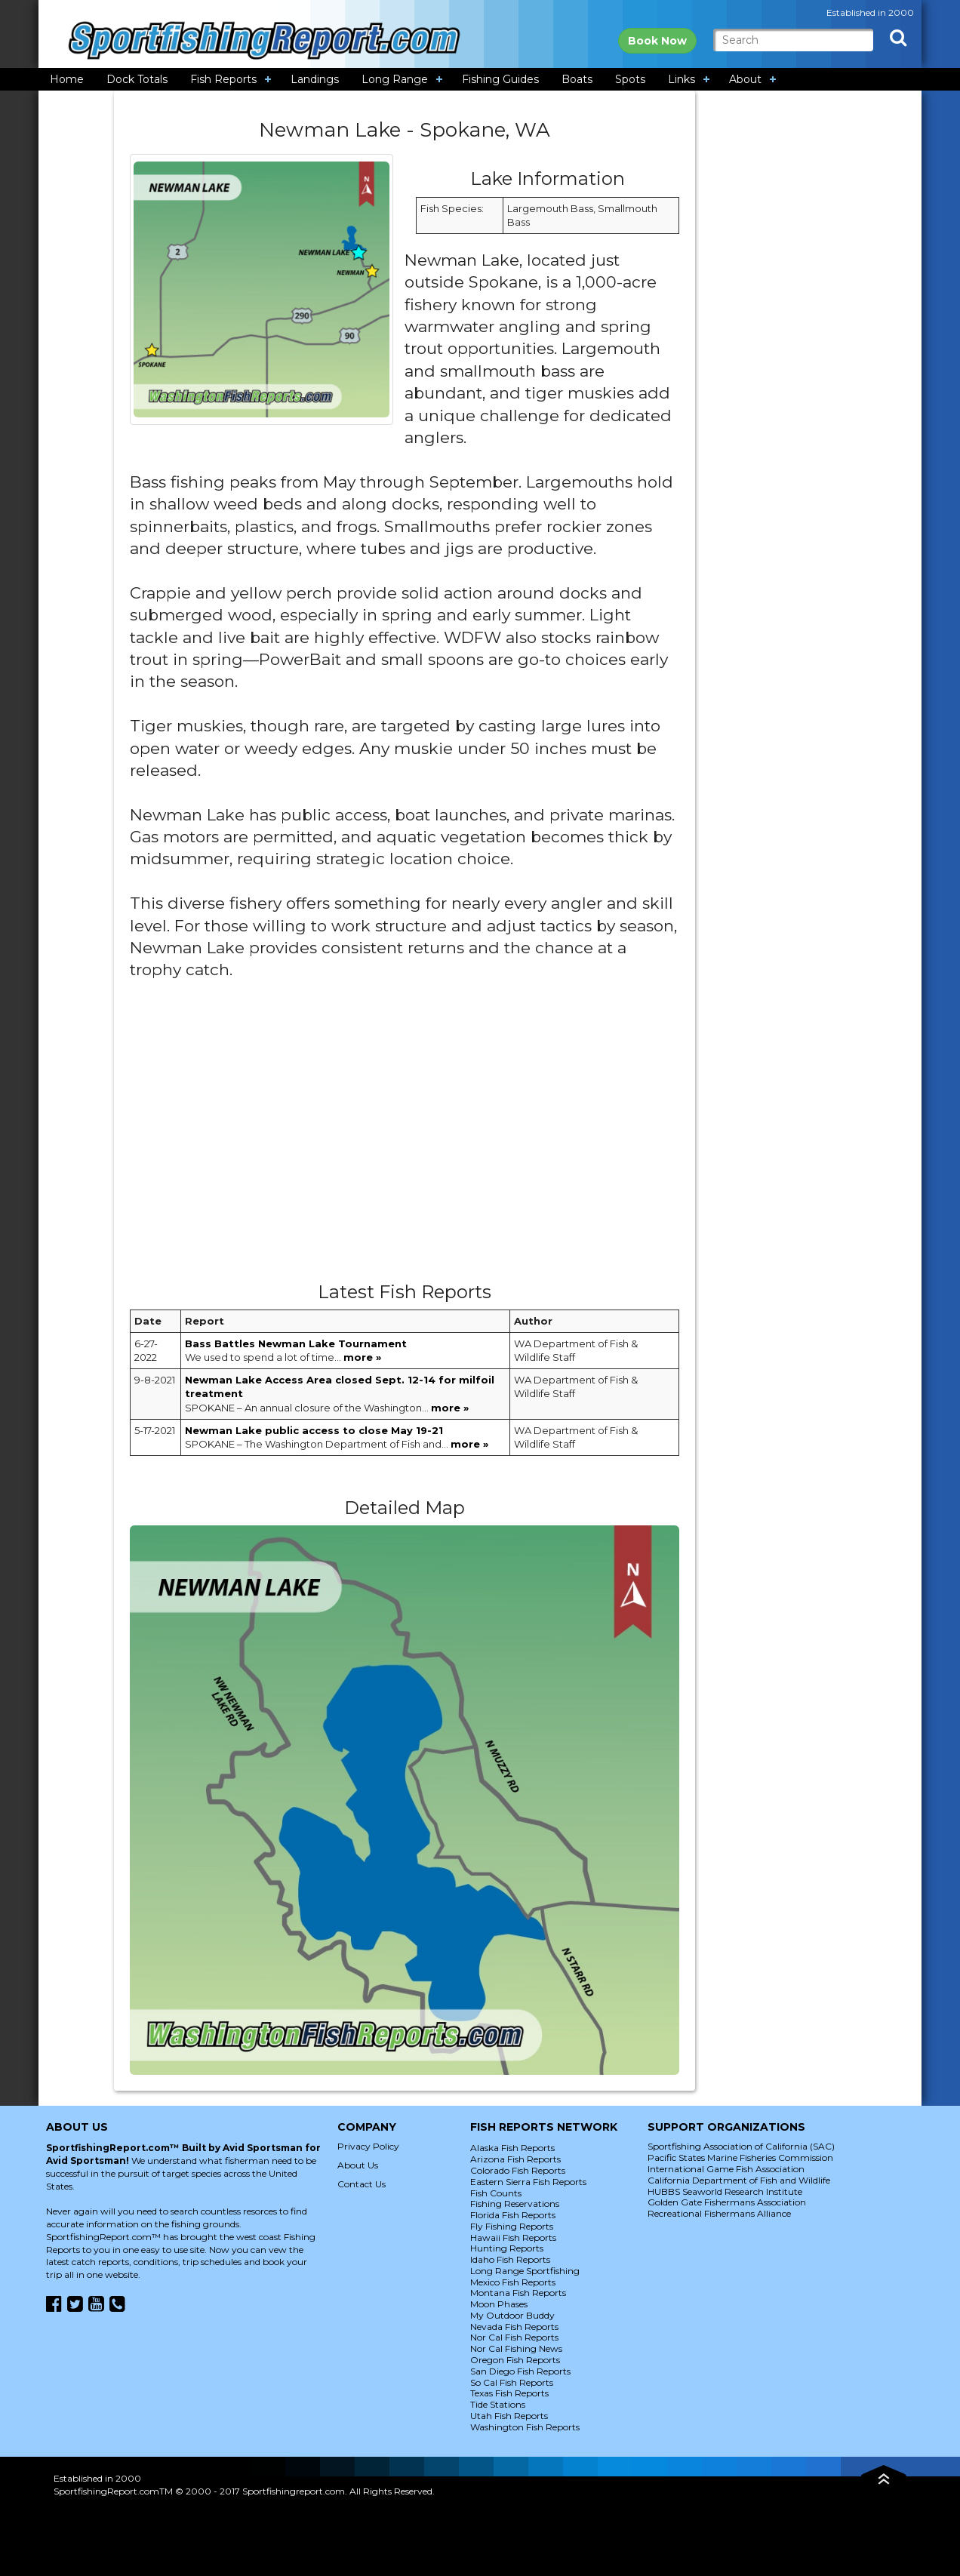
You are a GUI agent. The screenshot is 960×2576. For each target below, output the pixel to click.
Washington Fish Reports (525, 2427)
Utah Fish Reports (509, 2415)
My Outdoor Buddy (512, 2315)
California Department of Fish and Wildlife (739, 2180)
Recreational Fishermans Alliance (719, 2213)
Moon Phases (499, 2304)
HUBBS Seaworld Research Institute (725, 2191)
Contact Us (361, 2184)
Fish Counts (496, 2193)
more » (362, 1357)
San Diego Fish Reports (520, 2371)
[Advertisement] (404, 1137)
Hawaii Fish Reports (513, 2237)
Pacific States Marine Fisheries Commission (740, 2157)
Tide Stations (497, 2404)
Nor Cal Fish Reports (514, 2337)
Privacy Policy (368, 2146)
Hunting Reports (506, 2248)
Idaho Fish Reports (510, 2259)
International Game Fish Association (726, 2168)
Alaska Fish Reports (512, 2147)
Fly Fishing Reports (511, 2226)
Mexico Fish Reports (512, 2282)
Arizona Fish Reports (515, 2159)
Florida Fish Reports (512, 2215)
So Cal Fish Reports (511, 2382)
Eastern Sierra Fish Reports (528, 2181)
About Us (357, 2165)
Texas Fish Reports (509, 2393)
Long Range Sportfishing (525, 2270)
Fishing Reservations (514, 2203)
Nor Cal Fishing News (516, 2348)
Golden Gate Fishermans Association (727, 2202)
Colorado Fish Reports (517, 2170)
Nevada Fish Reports (514, 2326)
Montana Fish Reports (518, 2292)
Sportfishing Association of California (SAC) (741, 2146)
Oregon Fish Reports (515, 2359)
